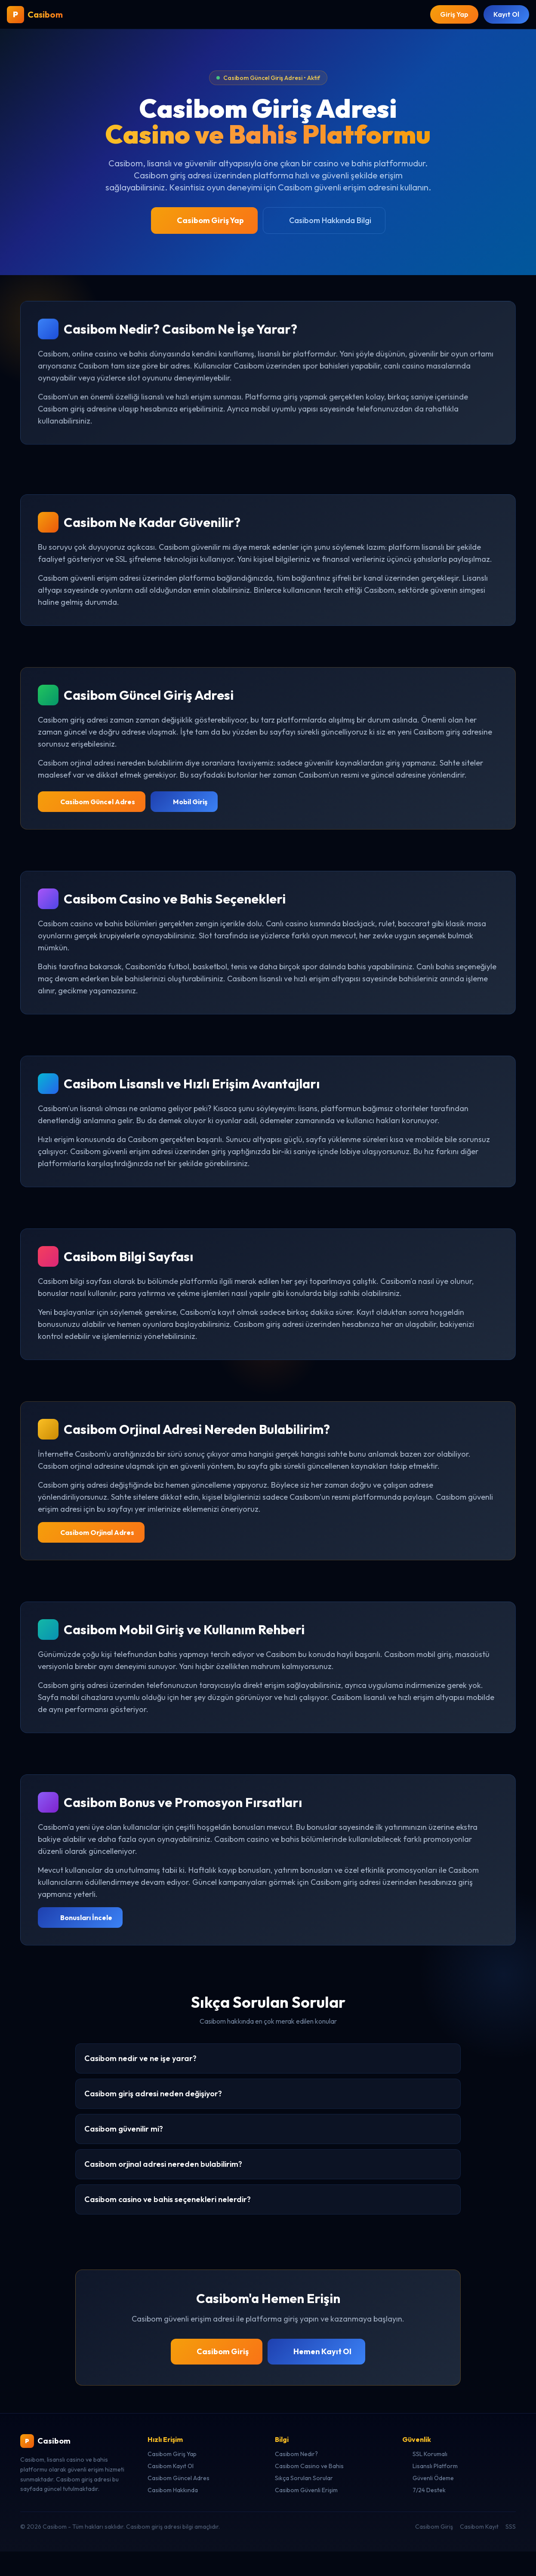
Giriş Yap (452, 14)
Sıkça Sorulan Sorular (304, 2478)
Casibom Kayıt (479, 2527)
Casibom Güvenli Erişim (306, 2490)
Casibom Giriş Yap (204, 221)
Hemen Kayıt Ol (316, 2352)
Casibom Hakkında (173, 2490)
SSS (510, 2527)
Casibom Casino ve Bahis (309, 2466)
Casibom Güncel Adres (91, 802)
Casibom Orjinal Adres (91, 1532)
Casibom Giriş (217, 2352)
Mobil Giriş (184, 802)
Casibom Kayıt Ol (171, 2466)
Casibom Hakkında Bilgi (324, 221)
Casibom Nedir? (296, 2454)
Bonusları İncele (80, 1918)
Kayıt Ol (506, 14)
